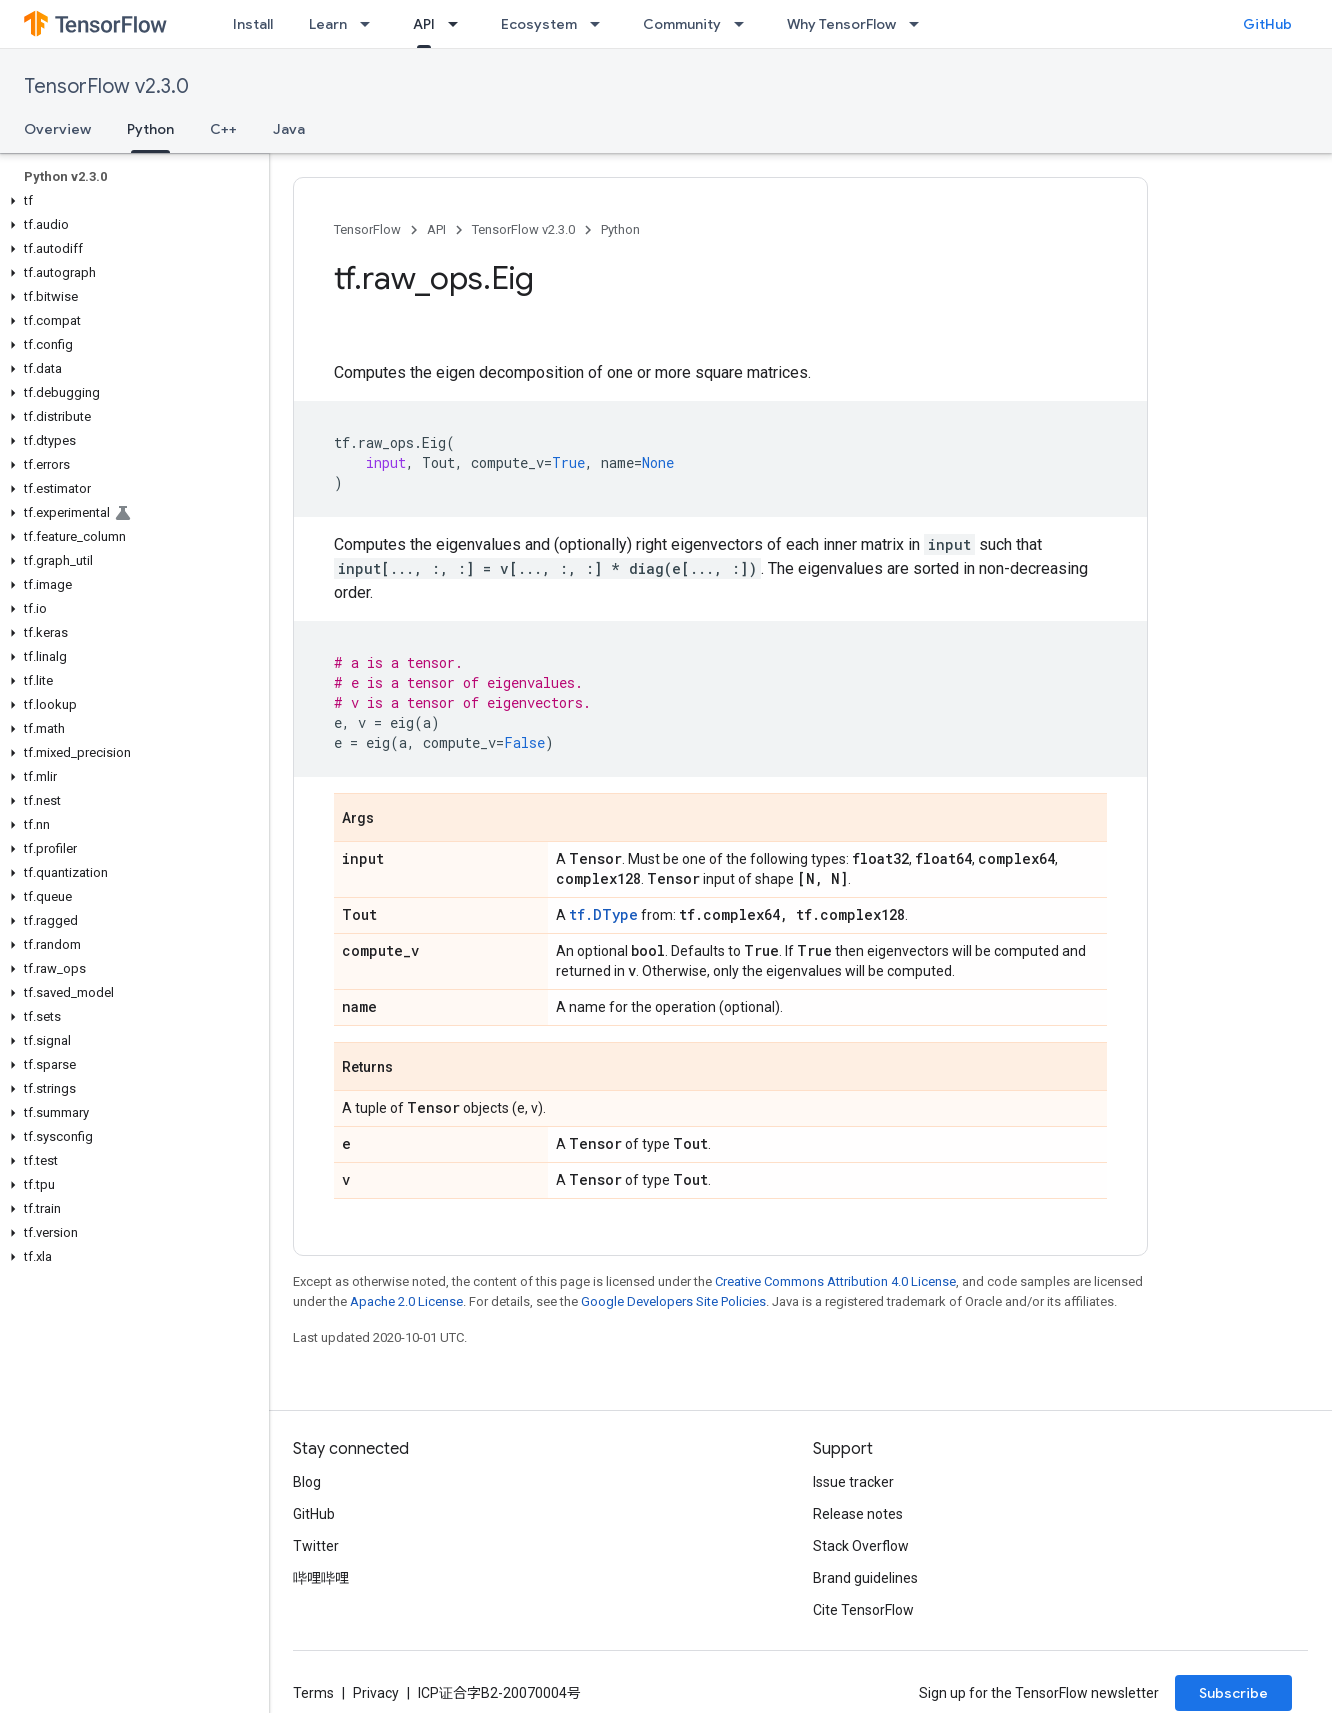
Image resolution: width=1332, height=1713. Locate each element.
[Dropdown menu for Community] (745, 24)
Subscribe (1233, 1693)
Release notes (858, 1514)
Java (289, 129)
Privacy (376, 1693)
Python (620, 229)
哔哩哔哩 (321, 1578)
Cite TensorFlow (863, 1610)
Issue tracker (853, 1482)
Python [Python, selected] (150, 129)
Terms (313, 1693)
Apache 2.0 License (406, 1301)
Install (253, 24)
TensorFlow (367, 229)
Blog (307, 1482)
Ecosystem (539, 24)
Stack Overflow (861, 1546)
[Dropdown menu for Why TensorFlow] (920, 24)
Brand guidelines (865, 1578)
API (436, 229)
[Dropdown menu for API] (459, 24)
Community (682, 24)
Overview (57, 129)
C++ (223, 129)
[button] (130, 201)
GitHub (1267, 24)
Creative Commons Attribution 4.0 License (835, 1281)
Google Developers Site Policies (673, 1301)
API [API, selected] (424, 24)
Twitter (316, 1546)
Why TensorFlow (841, 24)
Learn (328, 24)
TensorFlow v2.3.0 (106, 86)
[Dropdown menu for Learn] (371, 24)
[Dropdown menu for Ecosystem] (601, 24)
